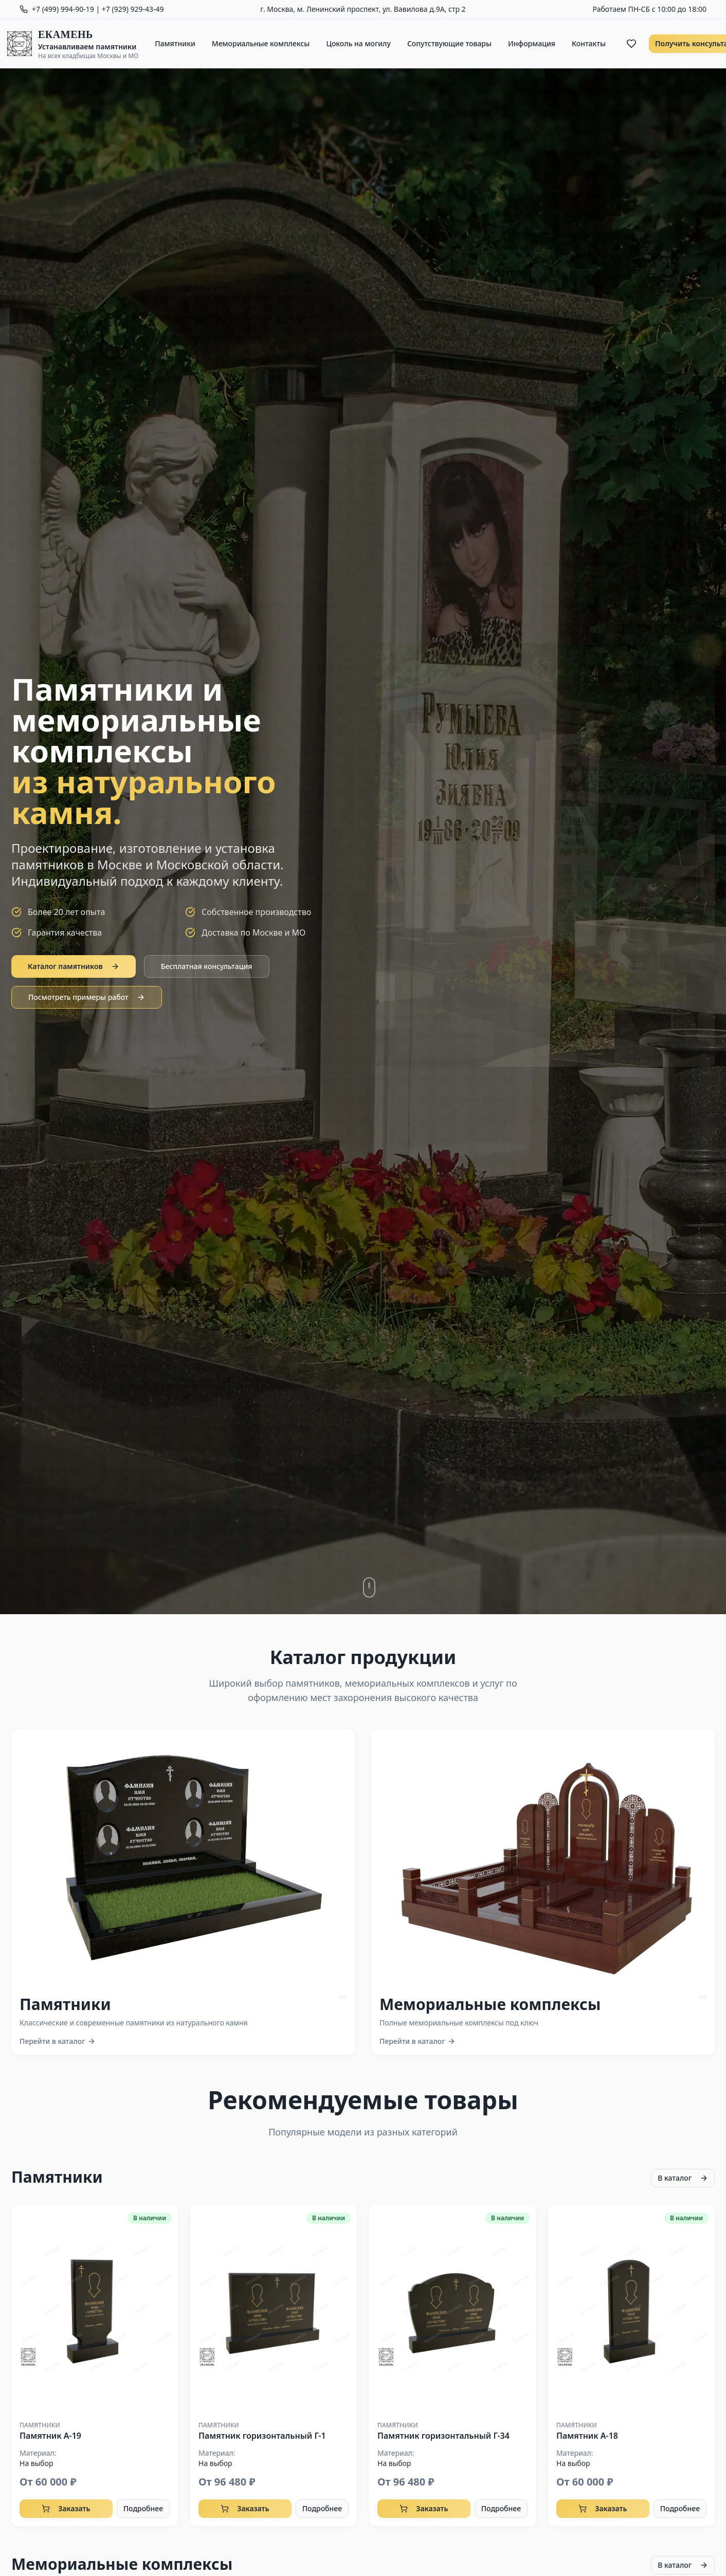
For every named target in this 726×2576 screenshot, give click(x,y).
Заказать (66, 2508)
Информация (531, 43)
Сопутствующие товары (449, 43)
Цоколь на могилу (358, 43)
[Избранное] (631, 43)
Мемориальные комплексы (261, 43)
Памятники (175, 43)
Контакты (589, 43)
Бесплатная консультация (206, 966)
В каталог (683, 2178)
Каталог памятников (73, 966)
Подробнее (143, 2508)
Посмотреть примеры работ (86, 997)
